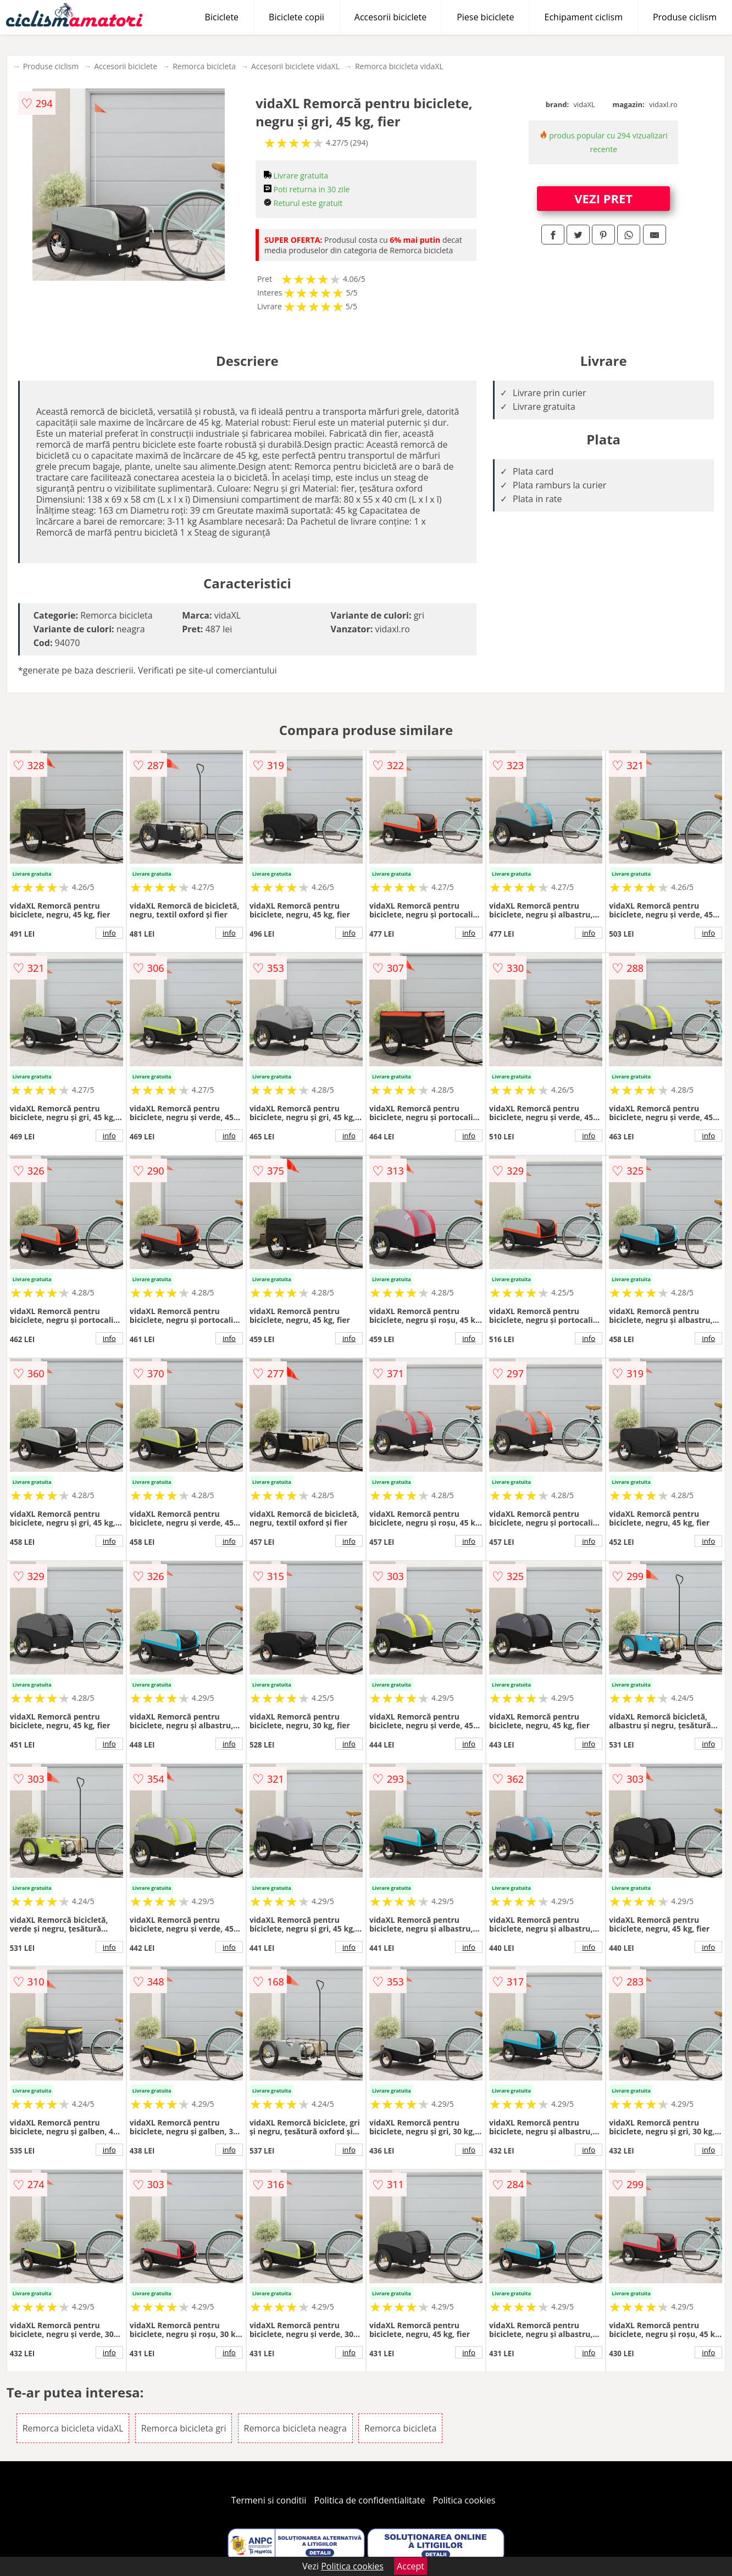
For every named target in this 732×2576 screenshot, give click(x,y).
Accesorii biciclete (390, 17)
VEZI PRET (603, 198)
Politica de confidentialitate (369, 2500)
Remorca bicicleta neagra (295, 2428)
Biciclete (222, 17)
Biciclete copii (296, 17)
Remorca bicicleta (204, 66)
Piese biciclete (485, 17)
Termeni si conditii (269, 2500)
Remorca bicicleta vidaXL (399, 66)
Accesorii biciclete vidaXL (295, 66)
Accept (410, 2566)
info (109, 933)
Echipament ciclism (584, 17)
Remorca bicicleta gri (183, 2428)
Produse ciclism (685, 17)
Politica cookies (464, 2500)
